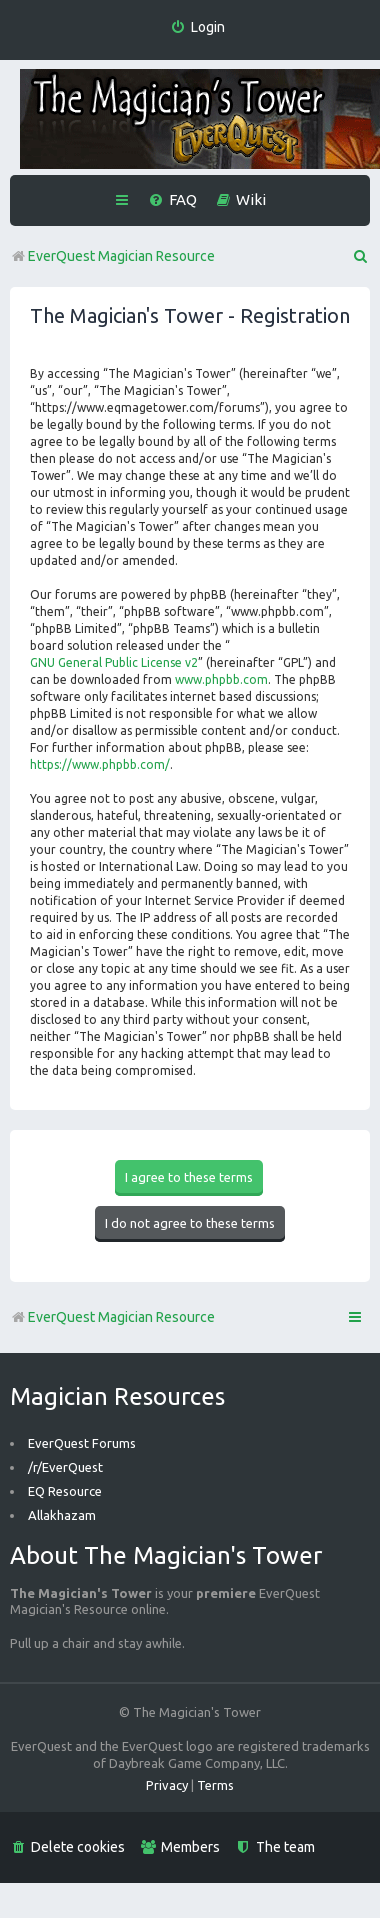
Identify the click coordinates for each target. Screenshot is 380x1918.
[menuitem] (197, 27)
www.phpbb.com (221, 679)
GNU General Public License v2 (114, 662)
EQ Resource (65, 1491)
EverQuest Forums (82, 1443)
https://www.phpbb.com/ (100, 764)
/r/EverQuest (65, 1467)
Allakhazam (62, 1515)
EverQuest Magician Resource (112, 1317)
